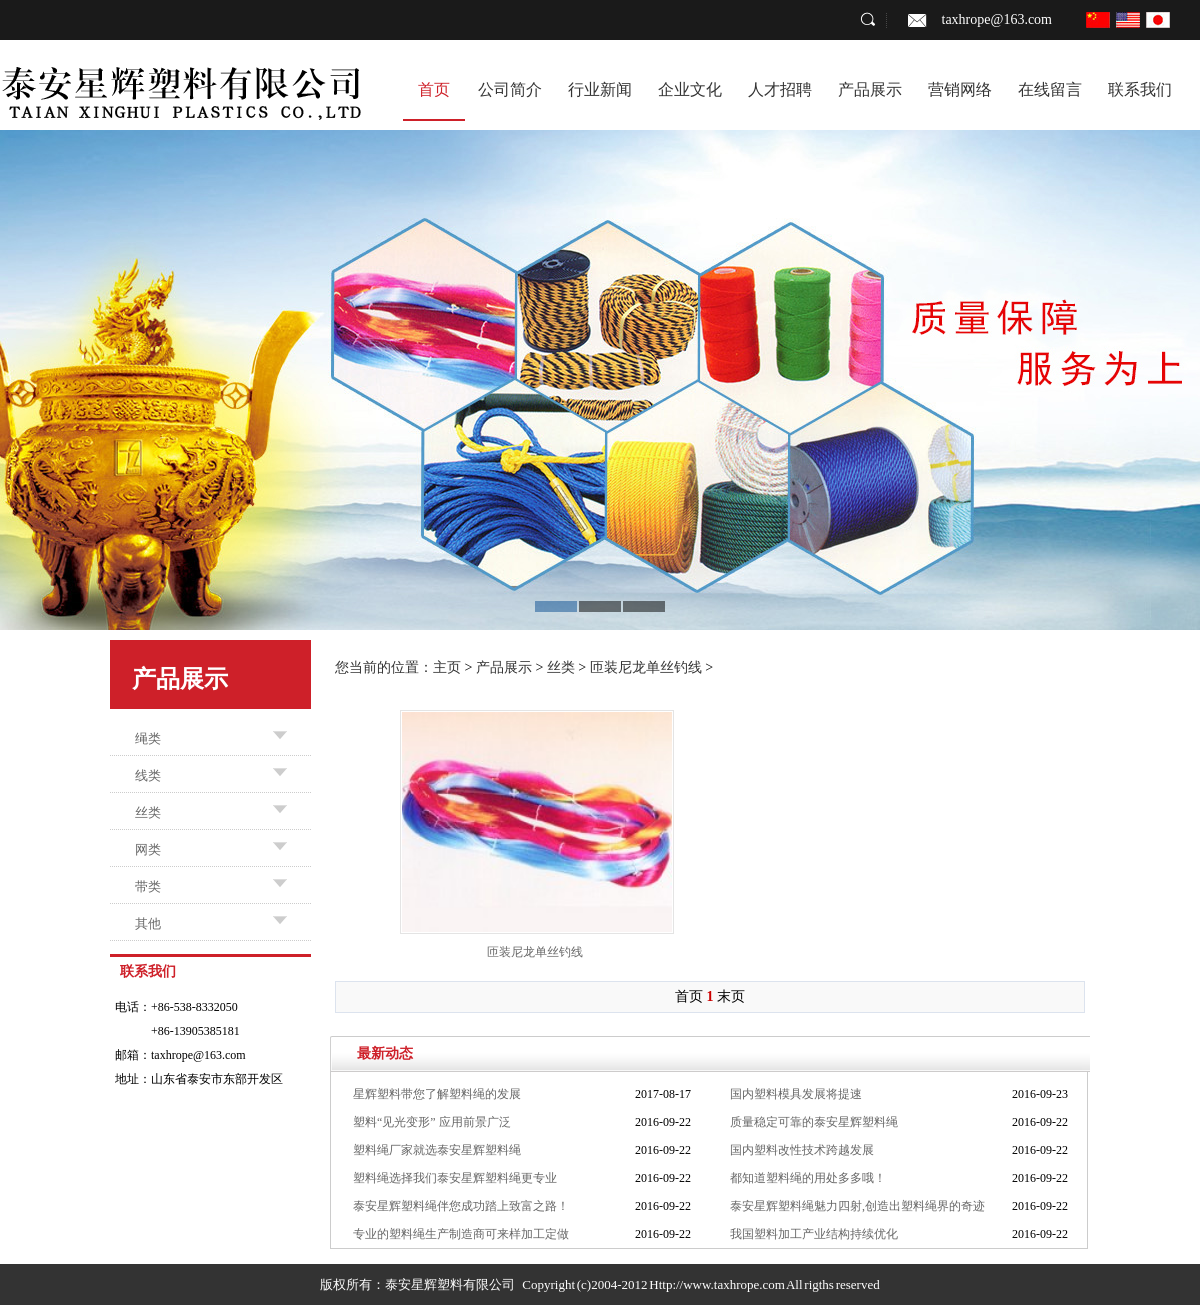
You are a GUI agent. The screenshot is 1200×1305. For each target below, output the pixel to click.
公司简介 (510, 89)
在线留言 (1050, 89)
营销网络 (960, 89)
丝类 (148, 812)
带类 (148, 886)
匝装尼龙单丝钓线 (646, 667)
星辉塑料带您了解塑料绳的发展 (437, 1094)
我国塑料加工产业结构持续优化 (814, 1234)
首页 (434, 89)
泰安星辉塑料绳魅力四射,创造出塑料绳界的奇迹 (857, 1206)
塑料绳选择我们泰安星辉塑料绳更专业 (455, 1178)
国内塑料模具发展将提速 (796, 1094)
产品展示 (870, 89)
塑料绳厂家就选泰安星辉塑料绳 (437, 1150)
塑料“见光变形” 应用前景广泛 (432, 1122)
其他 (148, 923)
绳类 (148, 738)
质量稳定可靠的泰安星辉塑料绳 (814, 1122)
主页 (447, 667)
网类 (148, 849)
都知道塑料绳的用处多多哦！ (808, 1178)
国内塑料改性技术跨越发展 (802, 1150)
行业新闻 (600, 89)
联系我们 (1140, 89)
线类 (148, 775)
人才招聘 (780, 89)
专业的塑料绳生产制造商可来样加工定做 (461, 1234)
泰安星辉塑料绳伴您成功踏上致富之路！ (461, 1206)
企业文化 (690, 89)
